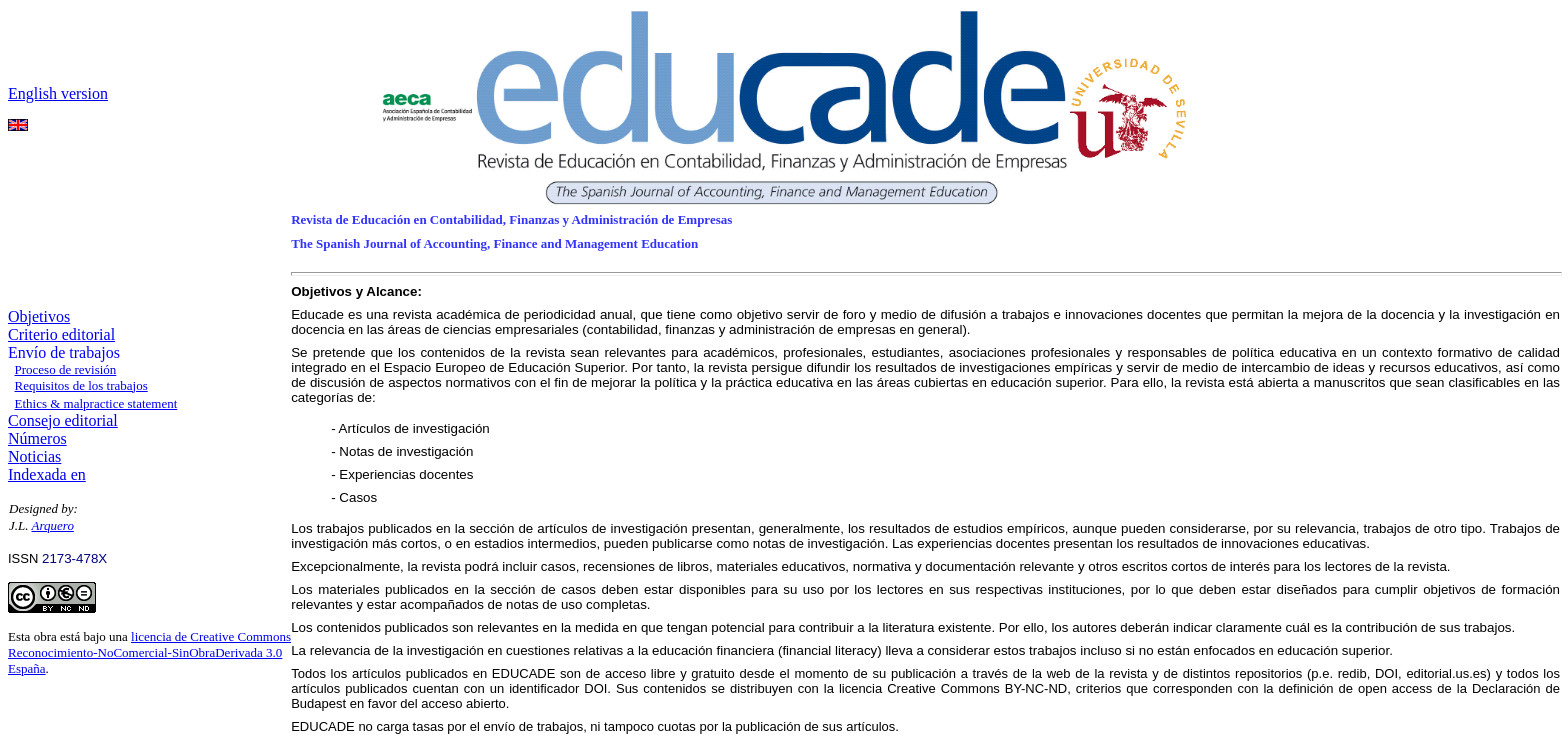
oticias (41, 456)
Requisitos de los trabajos (81, 385)
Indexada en (47, 474)
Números (37, 438)
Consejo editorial (63, 420)
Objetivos (39, 316)
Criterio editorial (61, 334)
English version (58, 93)
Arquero (53, 525)
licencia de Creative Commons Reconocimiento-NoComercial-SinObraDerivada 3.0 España (149, 652)
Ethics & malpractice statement (96, 403)
